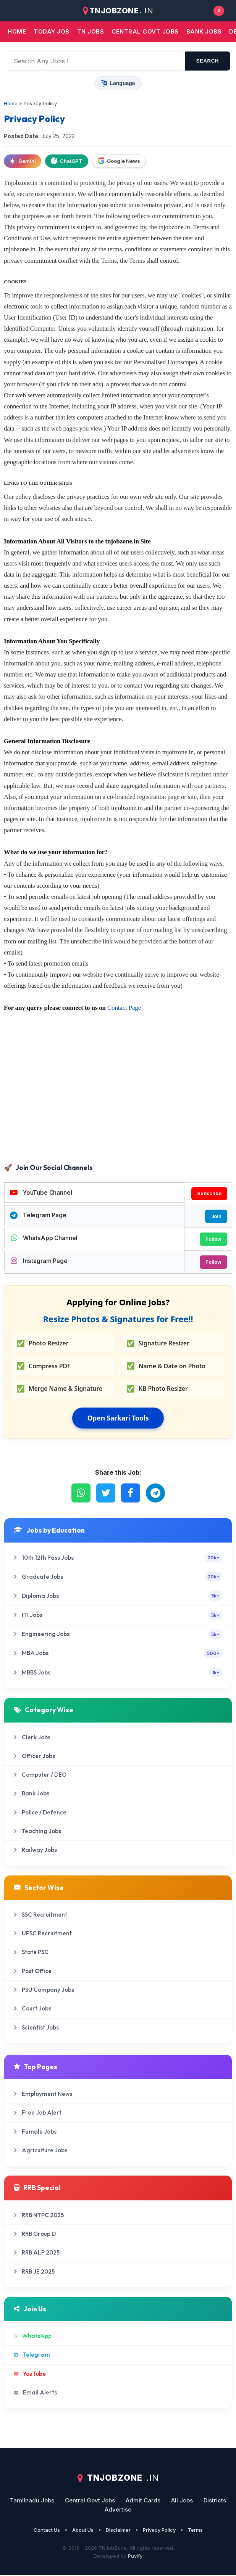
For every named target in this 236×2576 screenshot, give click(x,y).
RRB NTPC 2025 (39, 2215)
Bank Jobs (31, 1794)
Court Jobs (32, 2009)
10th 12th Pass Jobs (118, 1558)
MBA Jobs (118, 1654)
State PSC (31, 1953)
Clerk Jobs (32, 1738)
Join (216, 1216)
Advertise (118, 2510)
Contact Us (47, 2531)
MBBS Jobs (118, 1673)
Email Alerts (35, 2393)
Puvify (135, 2557)
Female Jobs (35, 2132)
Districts (215, 2501)
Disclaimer (118, 2531)
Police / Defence (40, 1813)
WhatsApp (33, 2336)
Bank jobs (204, 31)
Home (17, 31)
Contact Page (124, 1007)
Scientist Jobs (36, 2028)
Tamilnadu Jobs (32, 2501)
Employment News (43, 2094)
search (207, 61)
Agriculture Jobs (40, 2151)
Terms (195, 2531)
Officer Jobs (34, 1756)
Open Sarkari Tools (118, 1418)
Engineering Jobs (118, 1635)
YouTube (30, 2374)
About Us (83, 2531)
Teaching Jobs (37, 1831)
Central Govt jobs (145, 31)
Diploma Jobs (118, 1597)
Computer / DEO (40, 1775)
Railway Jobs (35, 1850)
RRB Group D (35, 2234)
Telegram (32, 2355)
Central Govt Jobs (90, 2501)
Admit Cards (143, 2501)
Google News (119, 160)
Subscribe (209, 1194)
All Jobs (182, 2501)
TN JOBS (90, 31)
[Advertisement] (118, 1100)
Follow (213, 1239)
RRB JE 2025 (34, 2272)
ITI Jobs (118, 1616)
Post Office (33, 1971)
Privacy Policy (159, 2531)
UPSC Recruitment (43, 1934)
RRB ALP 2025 (37, 2253)
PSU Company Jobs (44, 1990)
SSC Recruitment (40, 1915)
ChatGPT (66, 160)
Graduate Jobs (118, 1577)
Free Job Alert (37, 2113)
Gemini (22, 160)
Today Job (52, 31)
